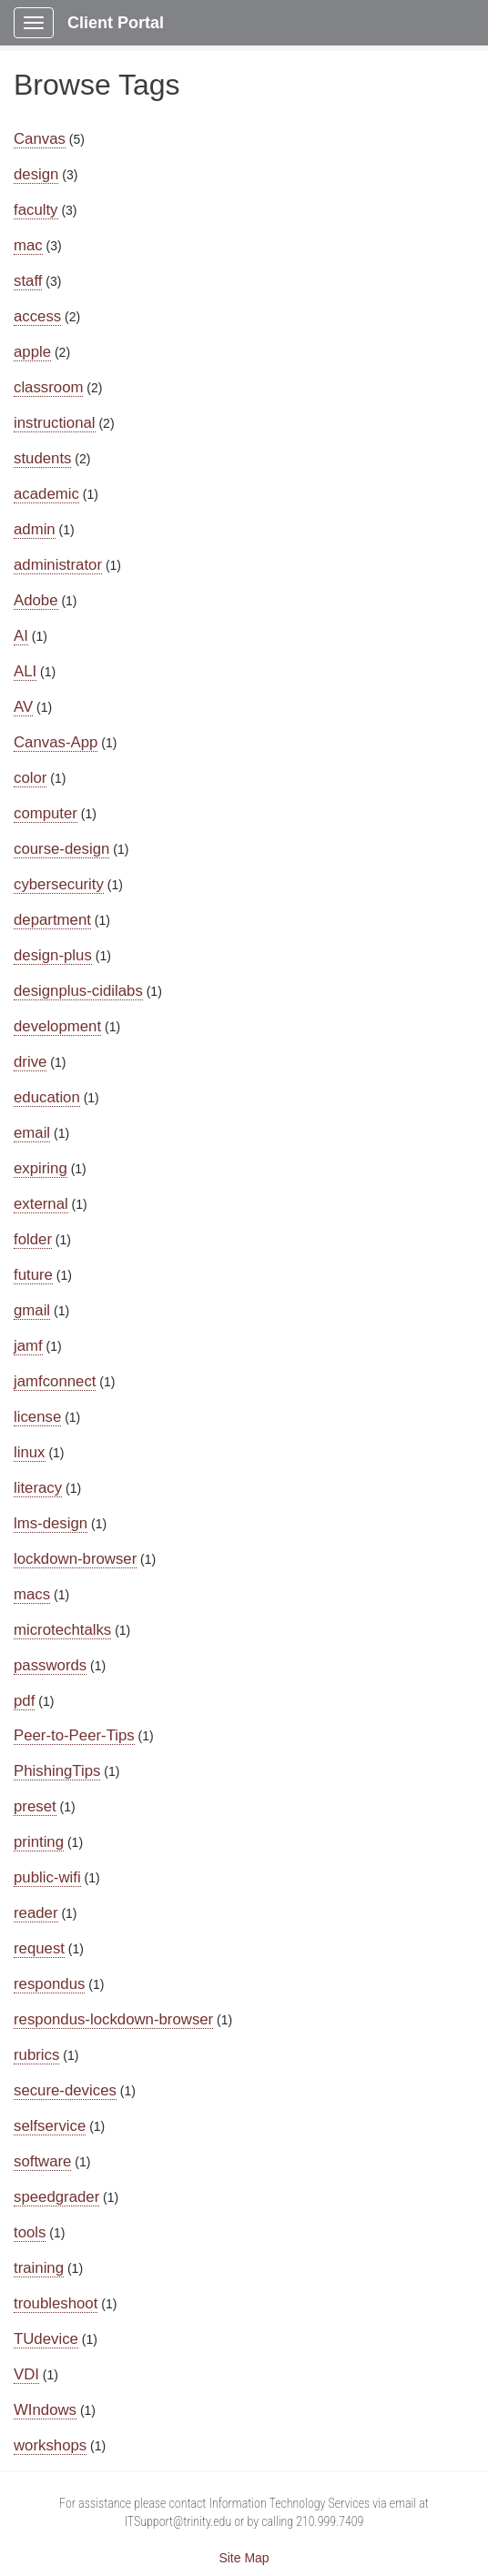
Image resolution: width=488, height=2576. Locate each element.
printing (39, 1842)
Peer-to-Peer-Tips (74, 1735)
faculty (36, 209)
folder (33, 1239)
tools (30, 2232)
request (39, 1948)
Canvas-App (55, 742)
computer (45, 813)
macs (32, 1594)
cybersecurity (59, 884)
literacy (38, 1487)
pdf (24, 1700)
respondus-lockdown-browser (113, 2019)
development (57, 1026)
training (39, 2268)
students (42, 458)
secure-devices (65, 2090)
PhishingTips (57, 1771)
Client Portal (115, 23)
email (32, 1132)
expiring (40, 1168)
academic (46, 493)
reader (36, 1913)
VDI (26, 2374)
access (37, 316)
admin (35, 529)
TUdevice (46, 2339)
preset (35, 1806)
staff (28, 280)
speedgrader (56, 2197)
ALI (25, 671)
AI (21, 635)
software (42, 2161)
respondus (49, 1984)
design (36, 174)
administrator (58, 564)
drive (30, 1061)
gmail (32, 1310)
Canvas (40, 138)
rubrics (36, 2055)
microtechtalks (62, 1629)
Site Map (244, 2558)
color (30, 777)
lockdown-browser (75, 1558)
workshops (50, 2445)
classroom (48, 387)
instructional (55, 422)
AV (23, 706)
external (41, 1203)
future (33, 1274)
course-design (61, 848)
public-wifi (47, 1877)
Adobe (36, 600)
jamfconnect (55, 1381)
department (52, 919)
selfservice (50, 2126)
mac (28, 245)
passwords (50, 1665)
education (47, 1097)
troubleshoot (55, 2303)
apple (32, 351)
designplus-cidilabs (78, 990)
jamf (28, 1345)
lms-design (50, 1523)
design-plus (53, 955)
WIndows (45, 2410)
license (37, 1416)
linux (30, 1452)
